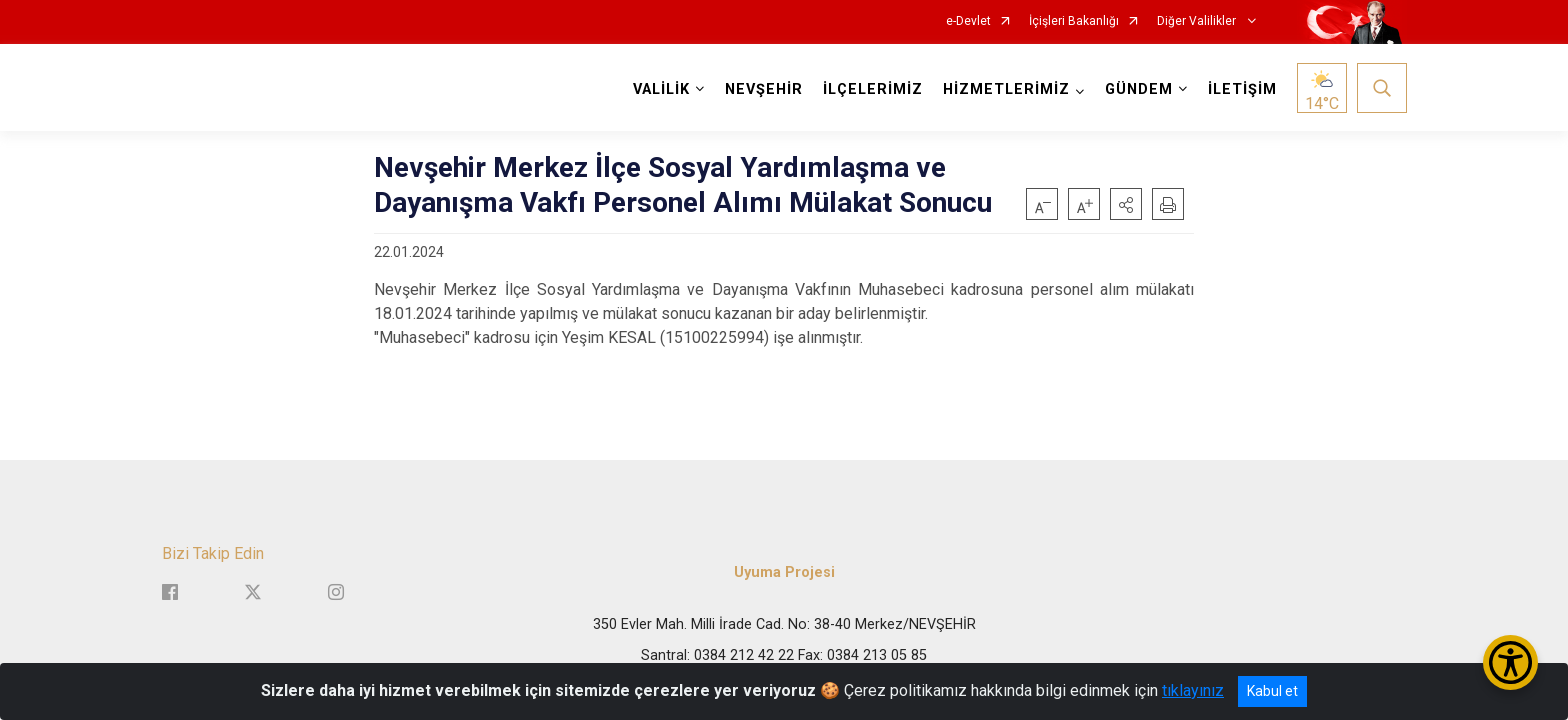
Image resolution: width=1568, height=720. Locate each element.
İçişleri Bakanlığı (1074, 21)
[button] (1126, 204)
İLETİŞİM (1242, 89)
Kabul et (1272, 691)
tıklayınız (1193, 690)
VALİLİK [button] (661, 89)
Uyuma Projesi (784, 572)
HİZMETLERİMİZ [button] (1006, 89)
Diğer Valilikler (1198, 21)
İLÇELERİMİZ (873, 89)
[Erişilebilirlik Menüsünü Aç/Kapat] (1510, 662)
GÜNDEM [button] (1139, 89)
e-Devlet (968, 21)
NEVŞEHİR (764, 89)
